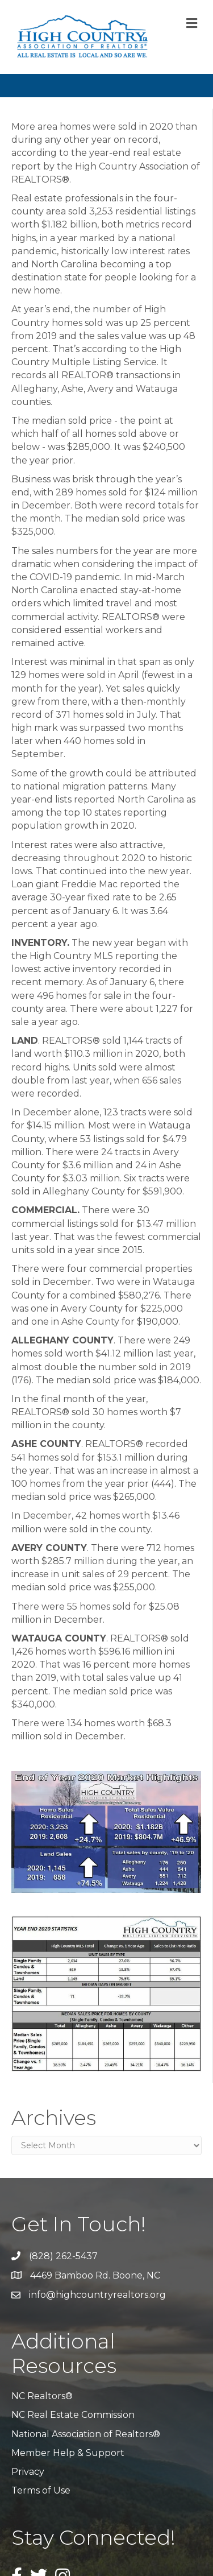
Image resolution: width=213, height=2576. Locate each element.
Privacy (27, 2471)
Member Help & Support (67, 2452)
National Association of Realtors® (85, 2434)
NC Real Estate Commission (73, 2414)
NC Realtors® (42, 2396)
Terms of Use (40, 2490)
